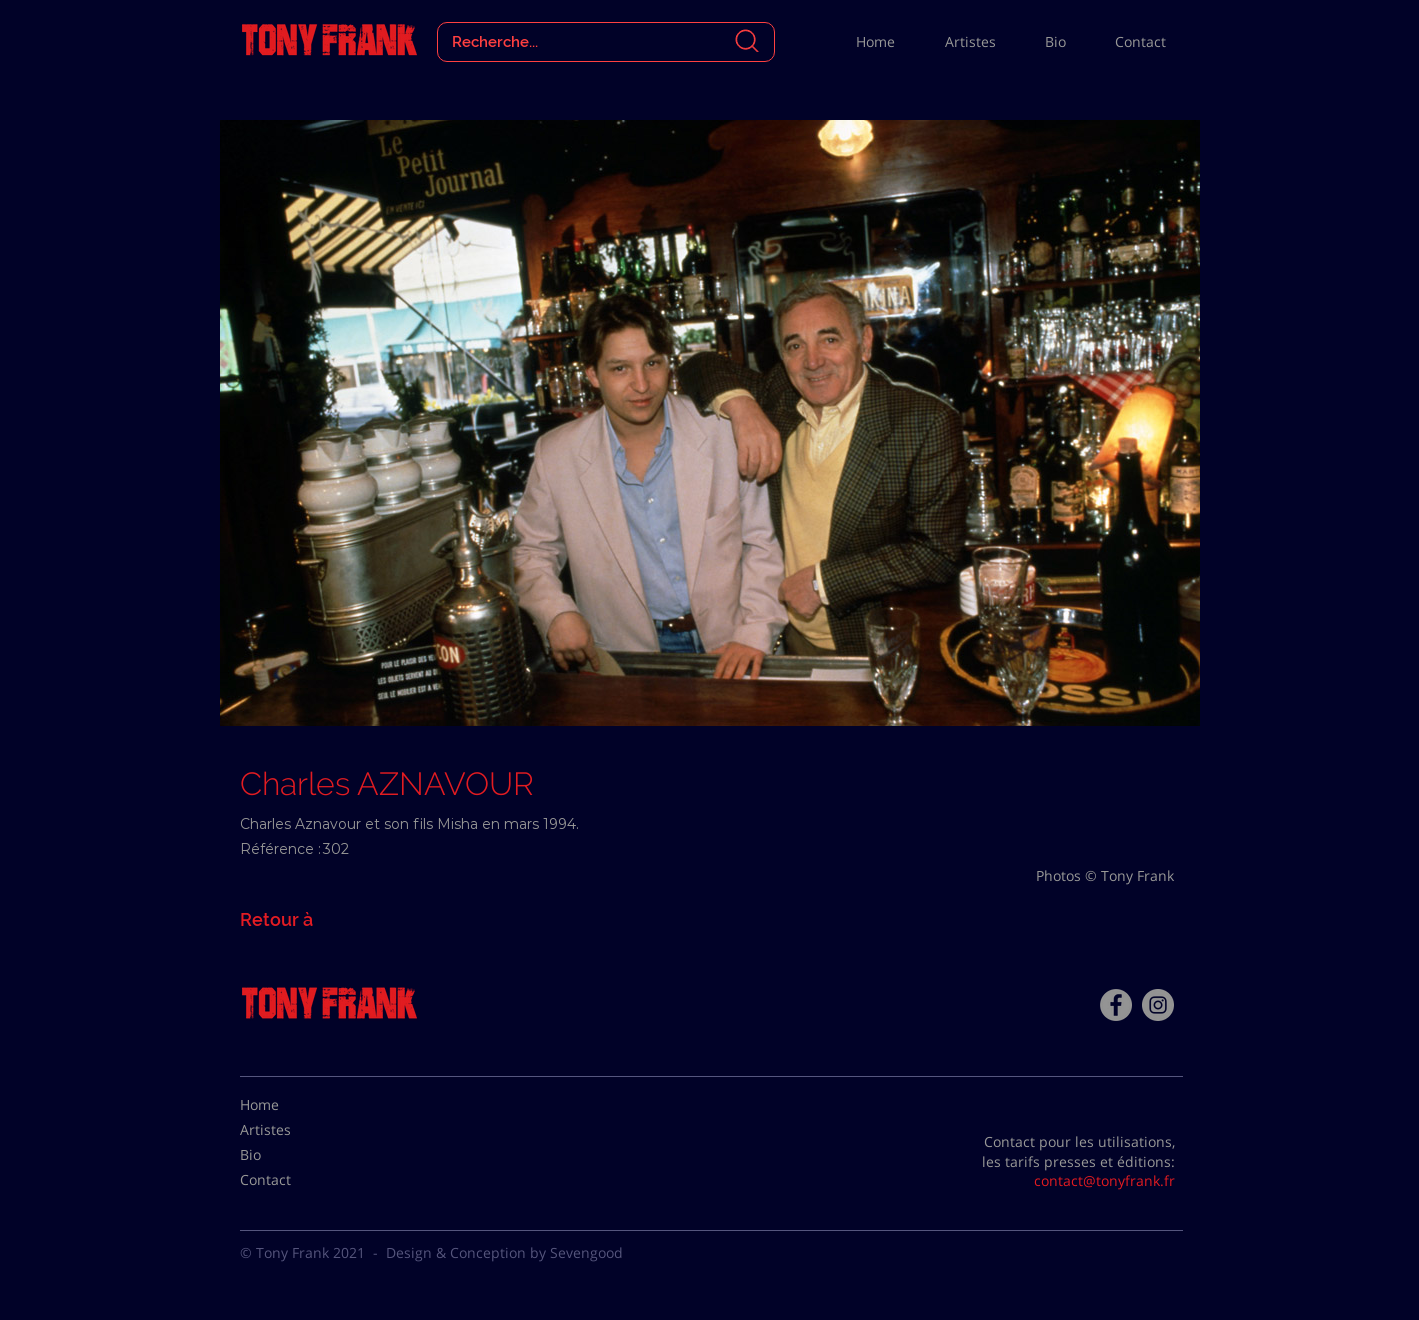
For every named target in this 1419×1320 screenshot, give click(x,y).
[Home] (290, 1105)
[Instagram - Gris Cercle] (1158, 1005)
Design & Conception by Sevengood (504, 1252)
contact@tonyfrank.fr (1104, 1180)
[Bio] (290, 1155)
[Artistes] (290, 1130)
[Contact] (290, 1180)
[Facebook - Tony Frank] (1116, 1005)
